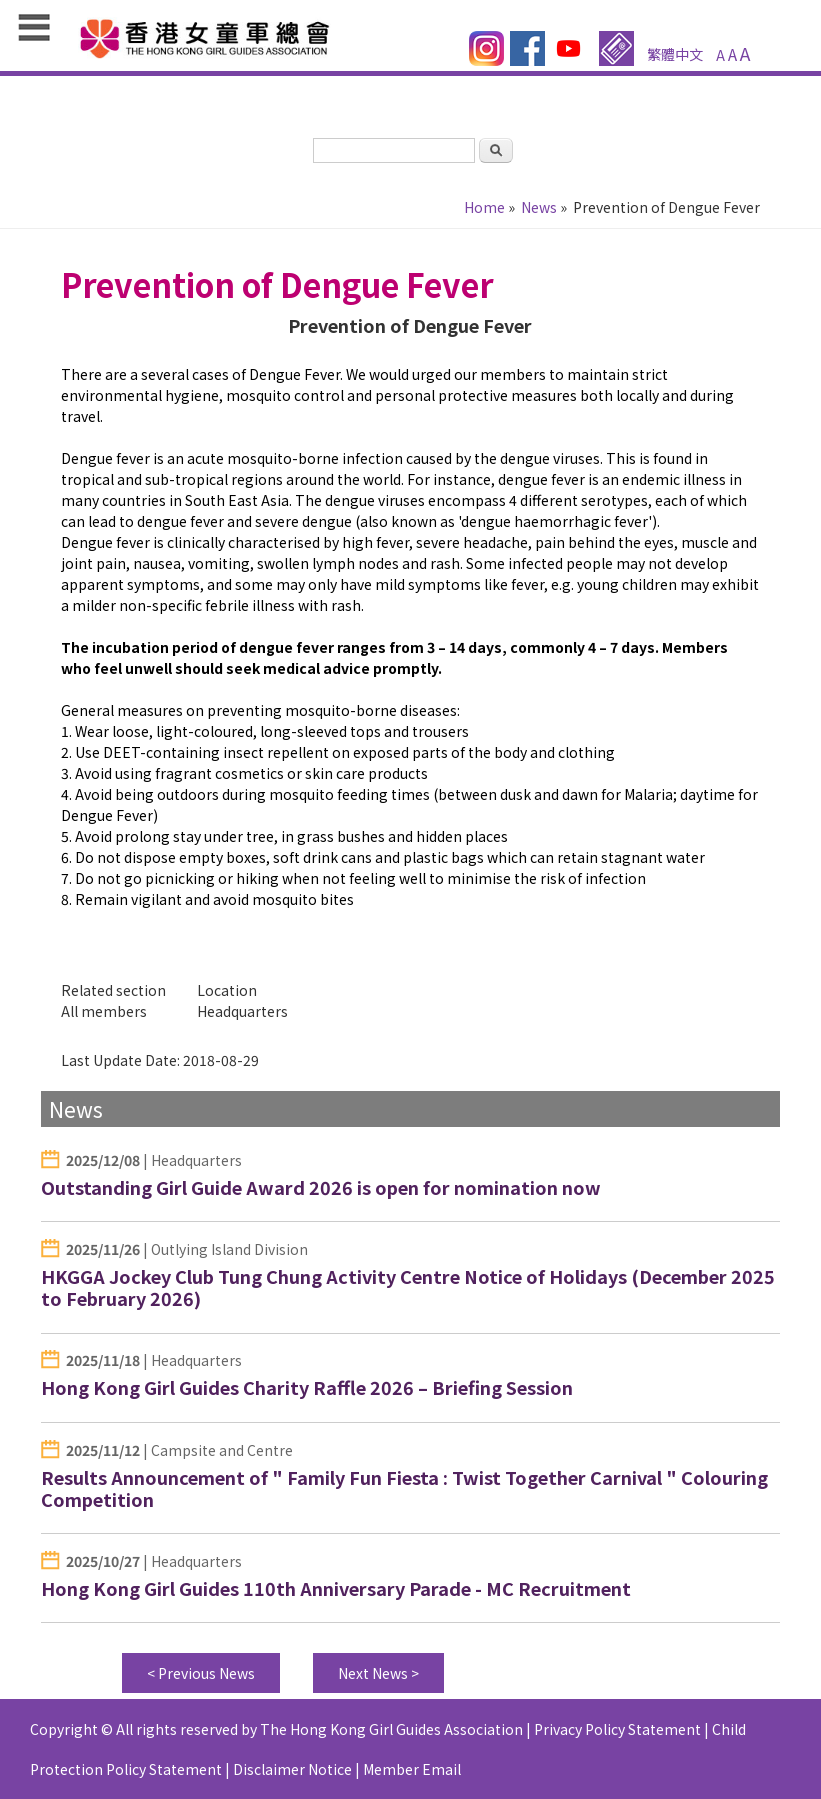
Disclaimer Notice (292, 1769)
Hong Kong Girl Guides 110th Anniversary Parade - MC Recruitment (336, 1588)
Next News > (378, 1673)
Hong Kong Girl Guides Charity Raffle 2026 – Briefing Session (307, 1387)
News (539, 207)
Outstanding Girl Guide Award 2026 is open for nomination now (321, 1187)
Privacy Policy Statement (617, 1729)
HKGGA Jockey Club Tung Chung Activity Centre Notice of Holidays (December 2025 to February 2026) (408, 1287)
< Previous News (201, 1673)
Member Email (412, 1769)
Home (484, 207)
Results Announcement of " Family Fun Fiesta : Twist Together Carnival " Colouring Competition (404, 1488)
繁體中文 (675, 54)
